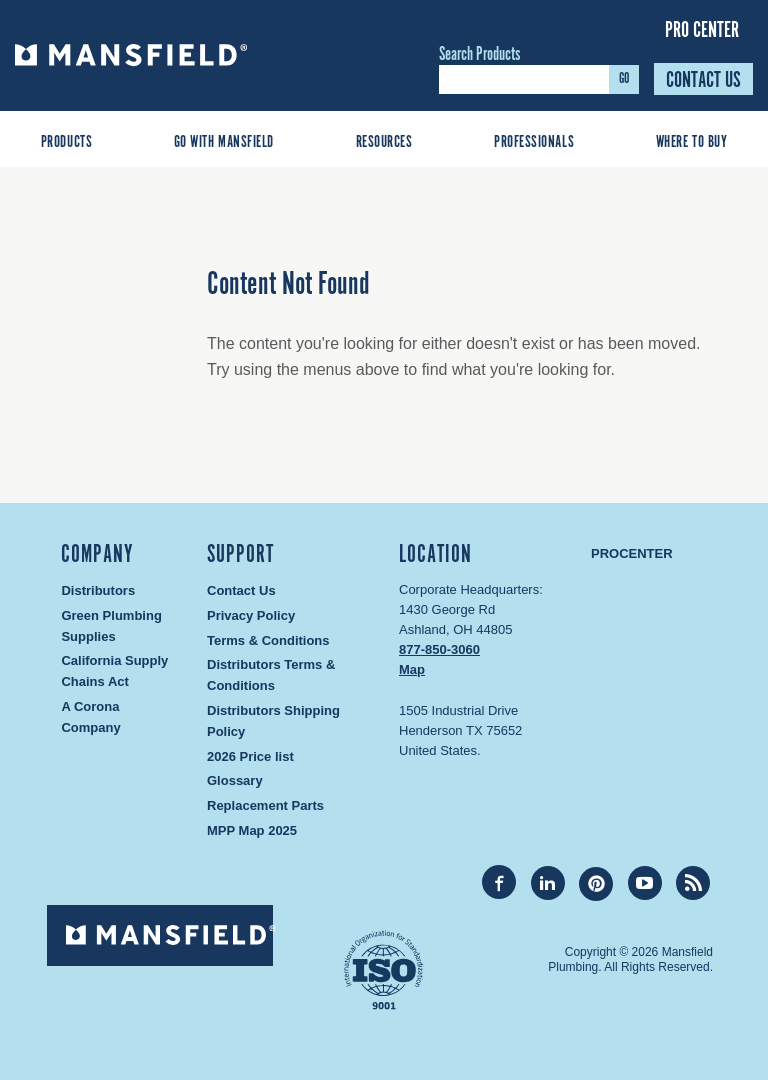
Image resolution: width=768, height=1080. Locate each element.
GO (624, 78)
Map (412, 669)
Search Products (479, 55)
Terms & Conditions (268, 640)
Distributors (98, 590)
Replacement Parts (265, 805)
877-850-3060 (439, 649)
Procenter (632, 553)
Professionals (534, 142)
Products (66, 142)
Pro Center (702, 30)
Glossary (235, 780)
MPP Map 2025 (252, 830)
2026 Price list (250, 756)
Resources (384, 142)
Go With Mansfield (224, 142)
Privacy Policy (251, 615)
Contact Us (703, 80)
